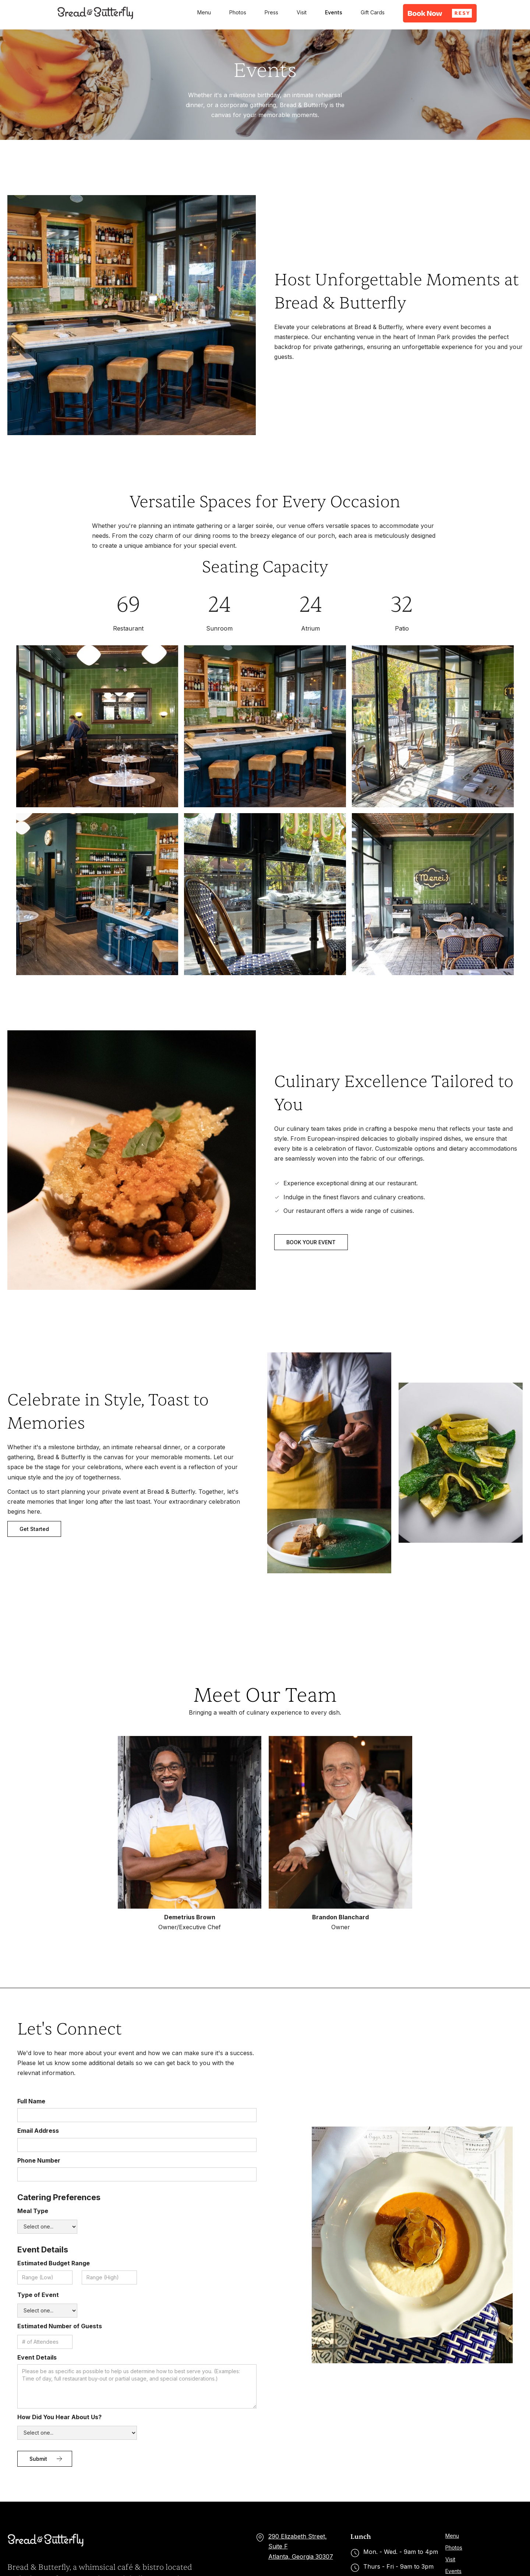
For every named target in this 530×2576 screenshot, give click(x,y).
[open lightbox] (97, 726)
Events (333, 12)
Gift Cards (373, 12)
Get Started (34, 1529)
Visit (302, 12)
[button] (440, 13)
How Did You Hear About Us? (59, 2417)
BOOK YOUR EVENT (311, 1242)
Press (271, 12)
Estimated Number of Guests (59, 2326)
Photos (237, 12)
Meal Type (32, 2211)
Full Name (31, 2101)
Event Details (42, 2249)
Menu (204, 12)
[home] (95, 12)
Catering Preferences (58, 2197)
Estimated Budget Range (53, 2263)
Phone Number (38, 2160)
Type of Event (38, 2294)
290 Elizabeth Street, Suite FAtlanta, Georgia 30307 (300, 2546)
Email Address (38, 2130)
